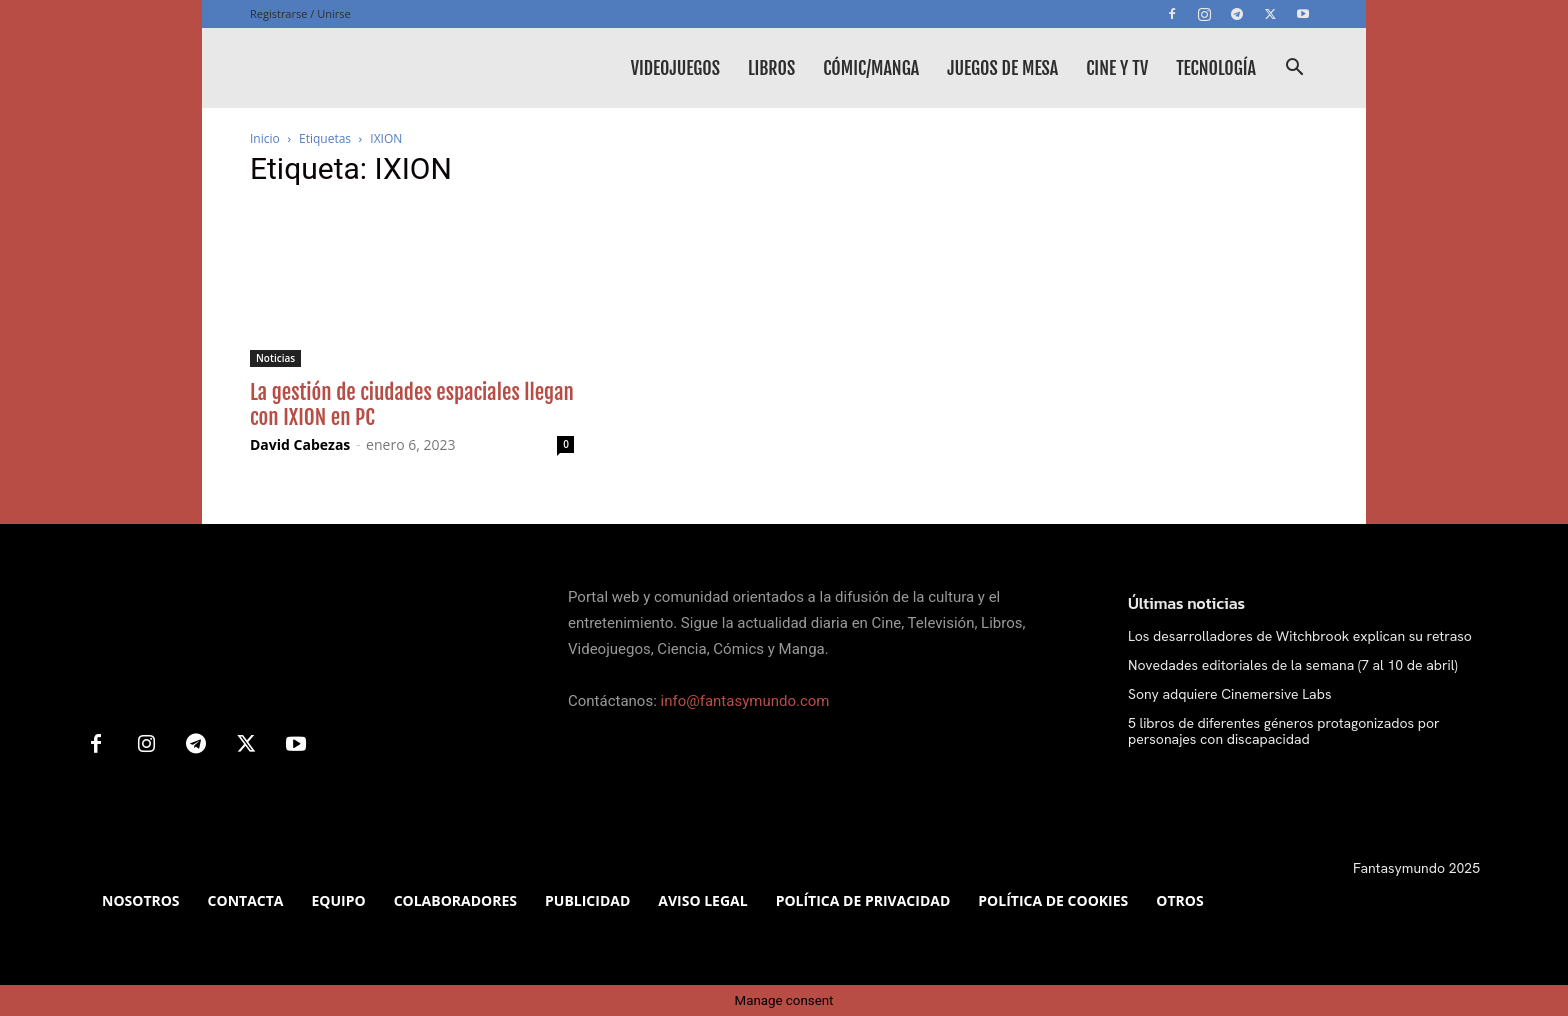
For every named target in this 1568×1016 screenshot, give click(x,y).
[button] (1294, 69)
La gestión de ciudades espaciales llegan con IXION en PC (412, 404)
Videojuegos (675, 68)
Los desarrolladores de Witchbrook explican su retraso (1300, 636)
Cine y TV (1117, 68)
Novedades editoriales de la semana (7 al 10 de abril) (1293, 665)
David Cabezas (300, 444)
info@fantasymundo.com (745, 701)
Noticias (275, 358)
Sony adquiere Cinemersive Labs (1229, 694)
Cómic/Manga (871, 68)
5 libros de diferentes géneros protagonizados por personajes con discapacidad (1284, 731)
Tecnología (1216, 68)
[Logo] (400, 68)
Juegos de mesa (1002, 68)
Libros (771, 68)
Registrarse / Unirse (300, 13)
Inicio (265, 138)
